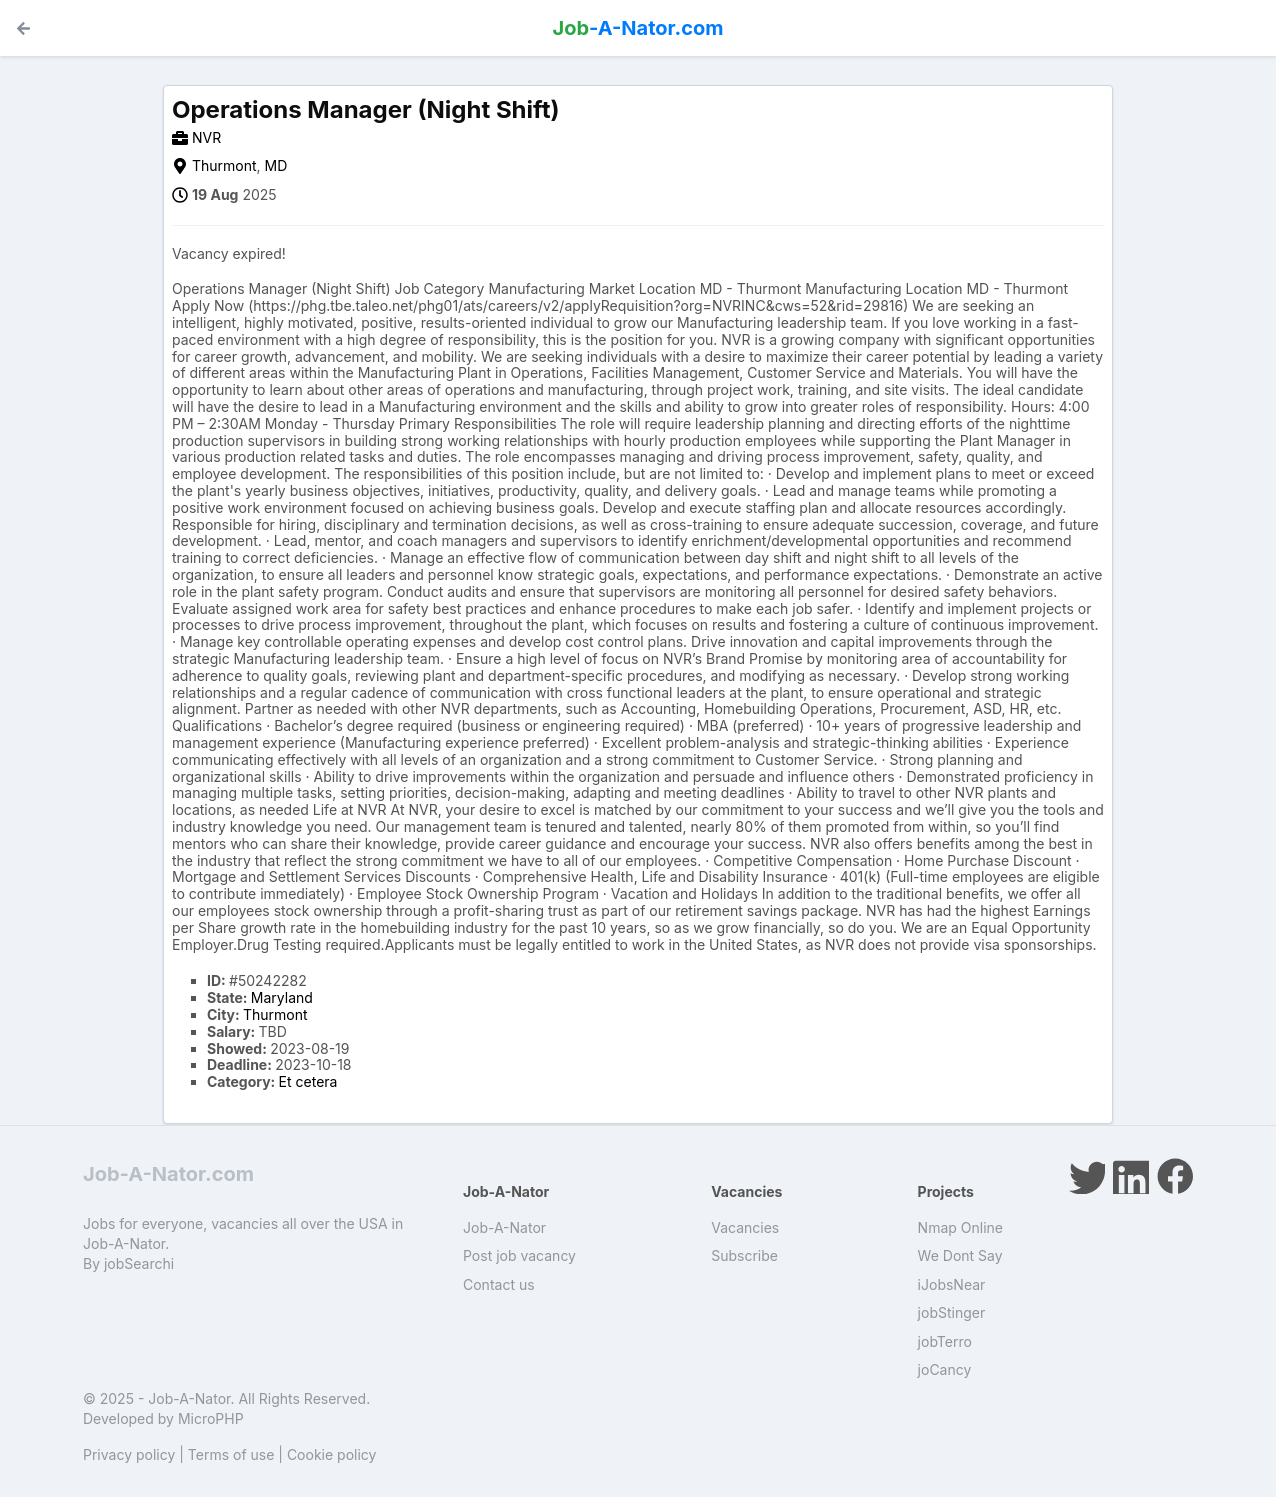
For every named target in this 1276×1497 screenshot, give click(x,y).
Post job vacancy (519, 1255)
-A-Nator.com (638, 28)
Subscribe (744, 1255)
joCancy (945, 1369)
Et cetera (308, 1081)
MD (276, 165)
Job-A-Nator (504, 1227)
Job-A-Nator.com (168, 1174)
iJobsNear (952, 1284)
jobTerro (945, 1341)
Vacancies (745, 1227)
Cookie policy (332, 1454)
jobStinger (952, 1312)
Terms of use (231, 1454)
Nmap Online (960, 1227)
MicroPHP (211, 1418)
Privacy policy (129, 1454)
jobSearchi (139, 1263)
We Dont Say (960, 1255)
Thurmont (224, 165)
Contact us (499, 1284)
